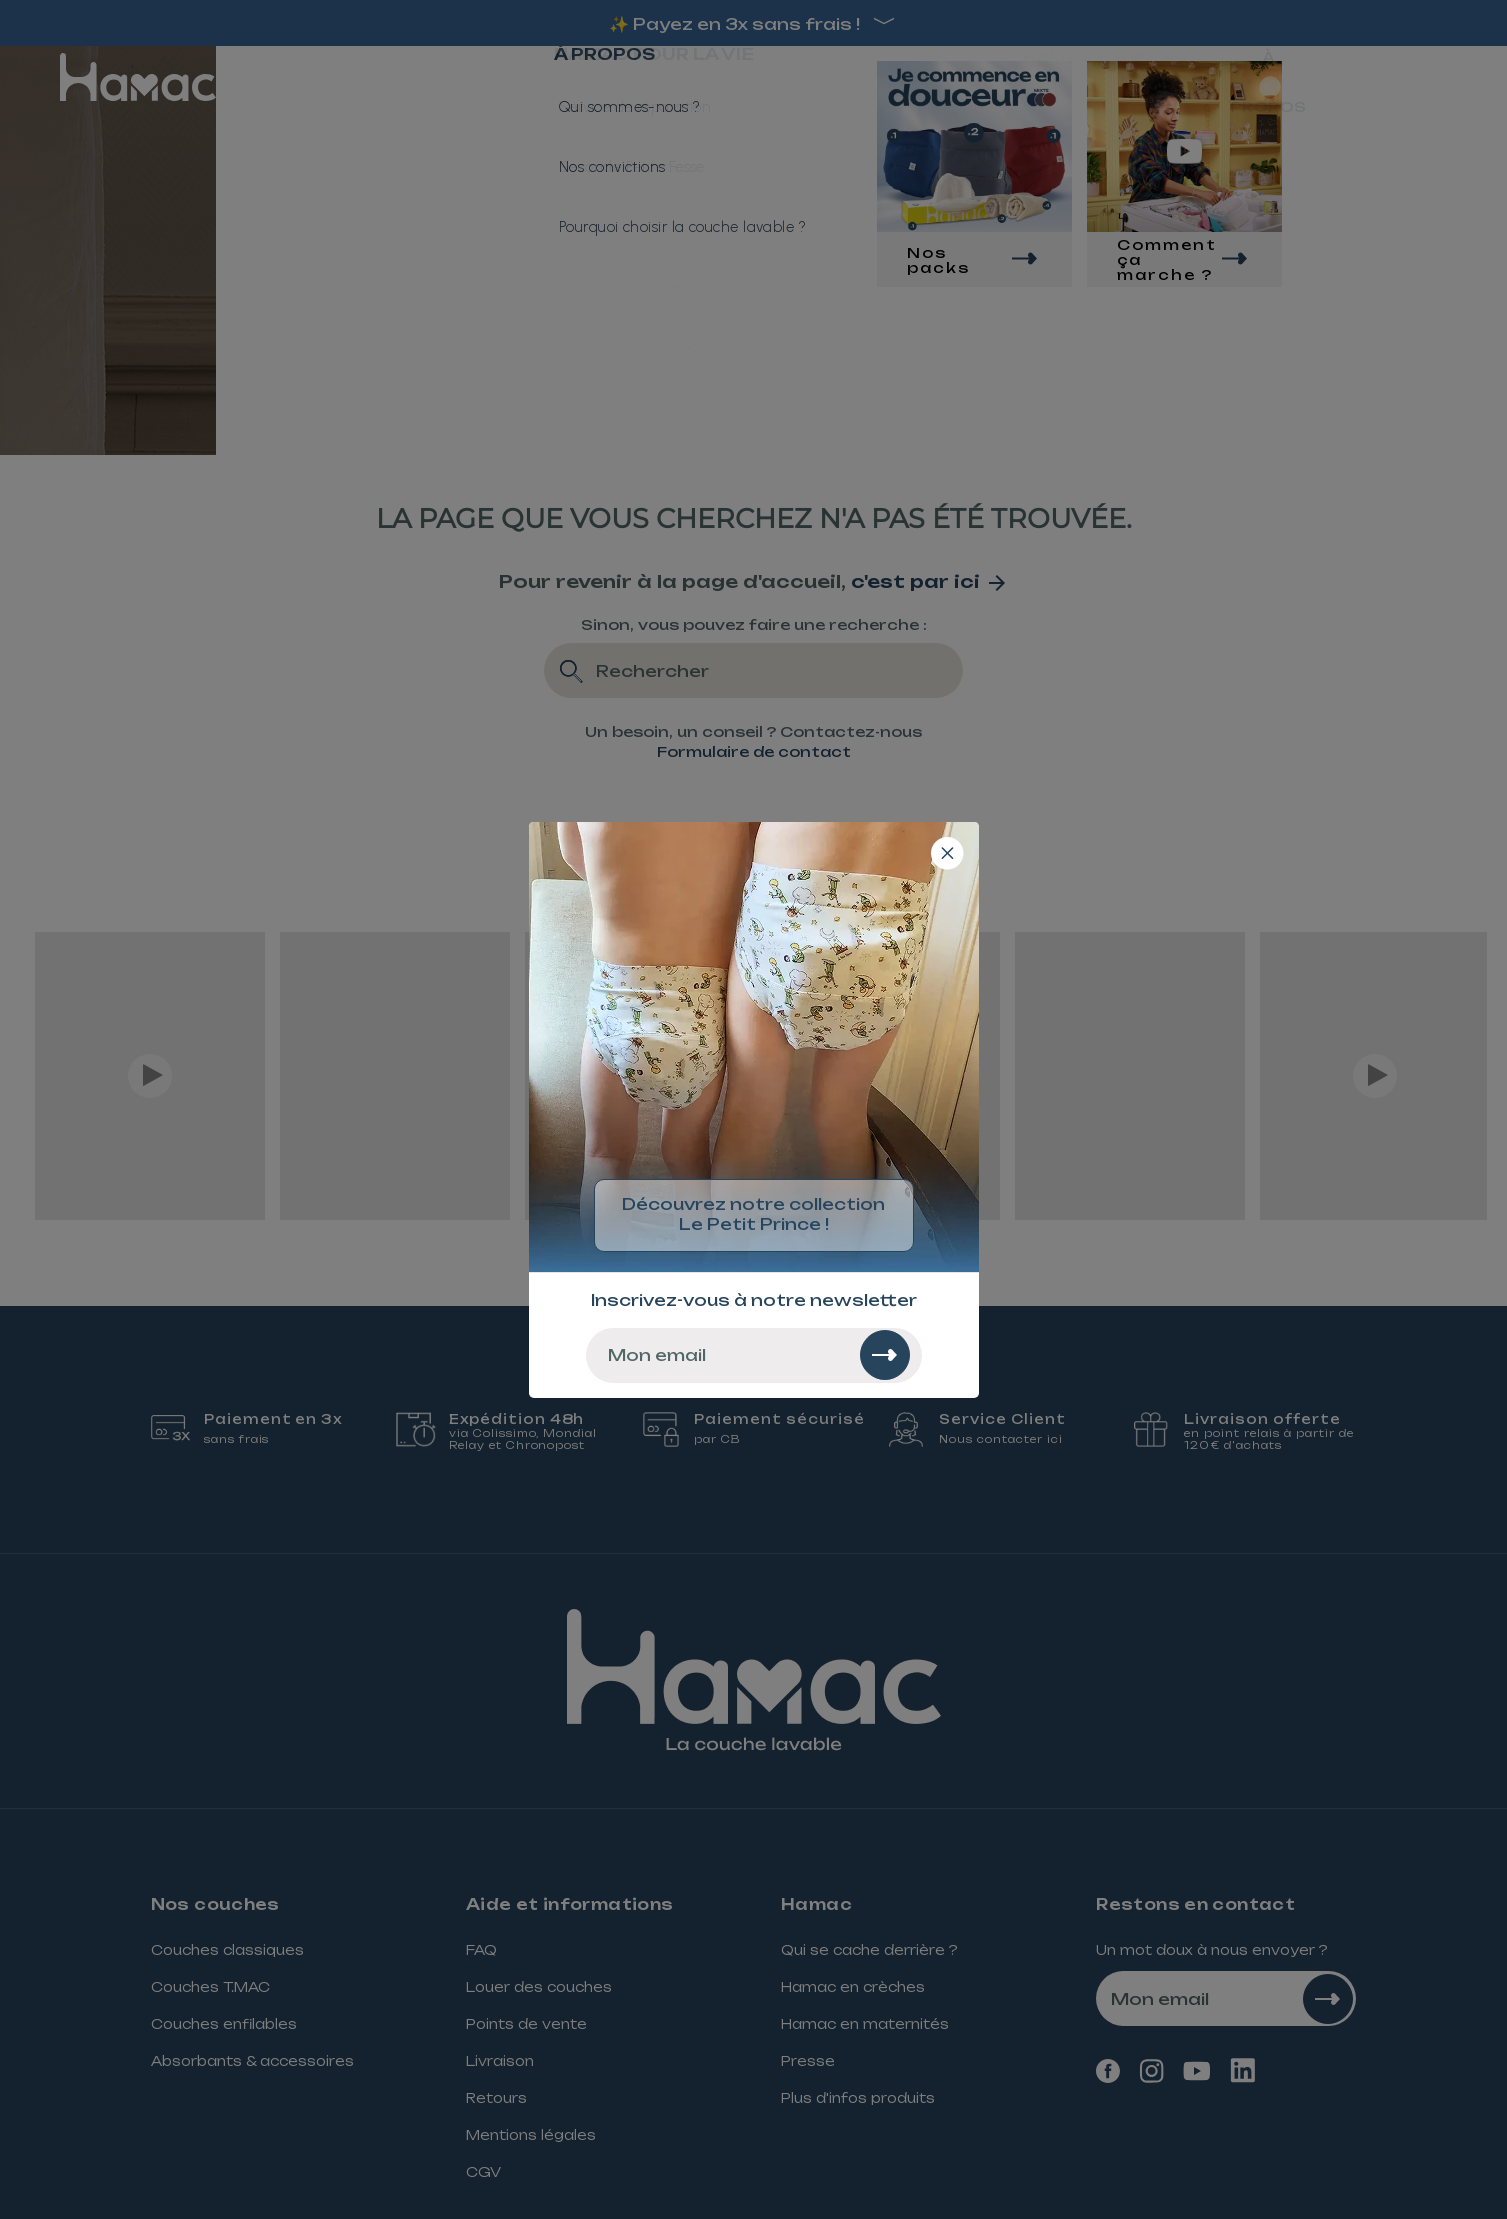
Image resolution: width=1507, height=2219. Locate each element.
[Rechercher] (885, 1355)
